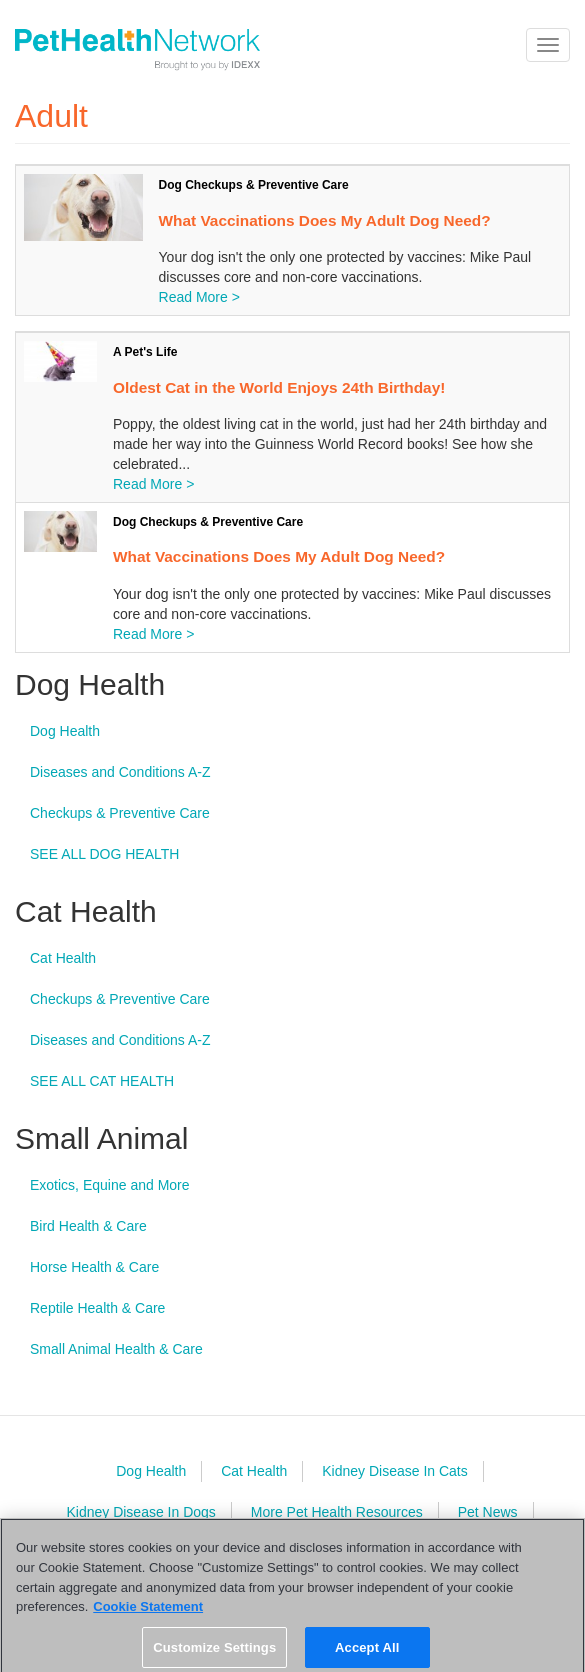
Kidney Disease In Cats (395, 1471)
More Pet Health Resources (337, 1512)
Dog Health (65, 731)
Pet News (488, 1512)
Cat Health (63, 958)
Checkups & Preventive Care (120, 813)
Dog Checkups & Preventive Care (254, 185)
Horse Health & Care (94, 1267)
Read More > (199, 297)
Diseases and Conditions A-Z (120, 772)
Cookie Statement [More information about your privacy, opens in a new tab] (148, 1613)
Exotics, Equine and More (110, 1185)
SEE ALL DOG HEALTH (104, 854)
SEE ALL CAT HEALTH (102, 1081)
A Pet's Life (145, 352)
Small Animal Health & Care (116, 1349)
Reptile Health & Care (97, 1308)
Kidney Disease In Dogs (140, 1512)
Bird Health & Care (88, 1226)
